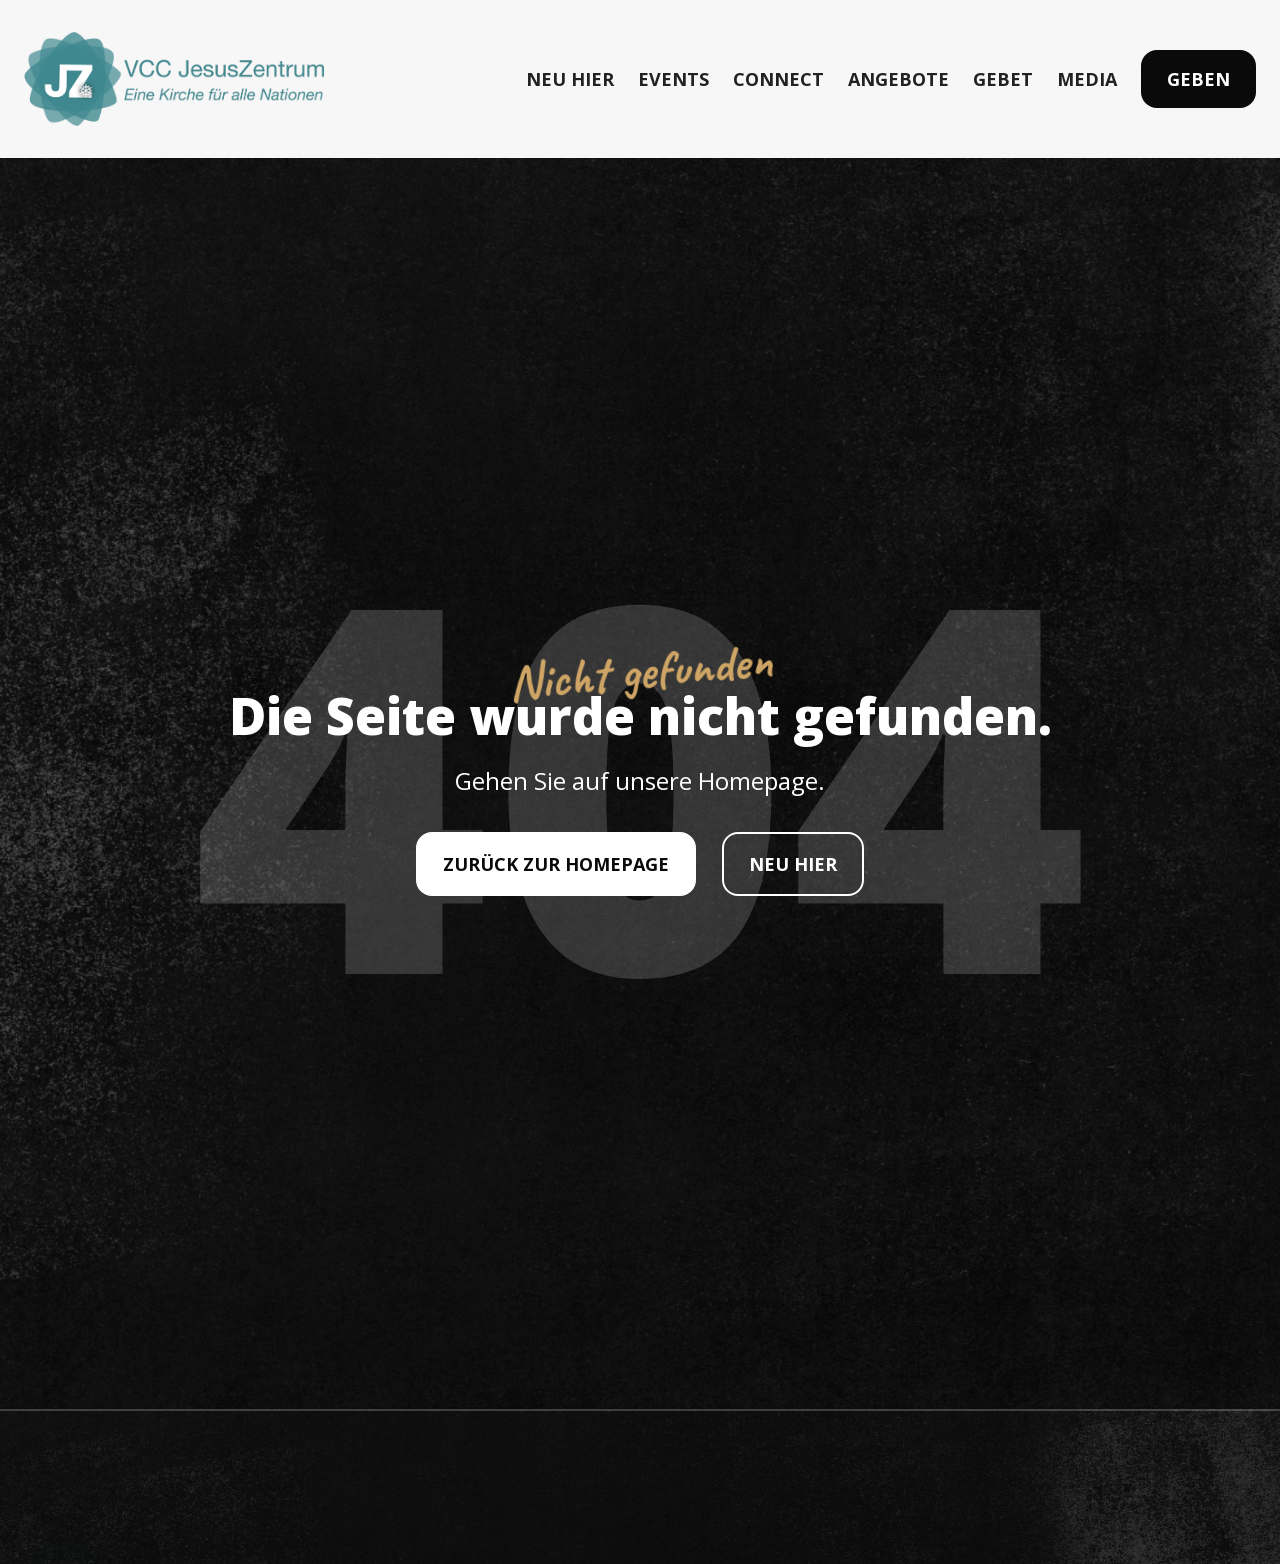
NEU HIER (570, 79)
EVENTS (673, 79)
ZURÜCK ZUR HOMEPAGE (556, 864)
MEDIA (1087, 79)
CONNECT (778, 79)
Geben (1198, 79)
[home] (174, 79)
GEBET (1003, 79)
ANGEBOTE (898, 79)
